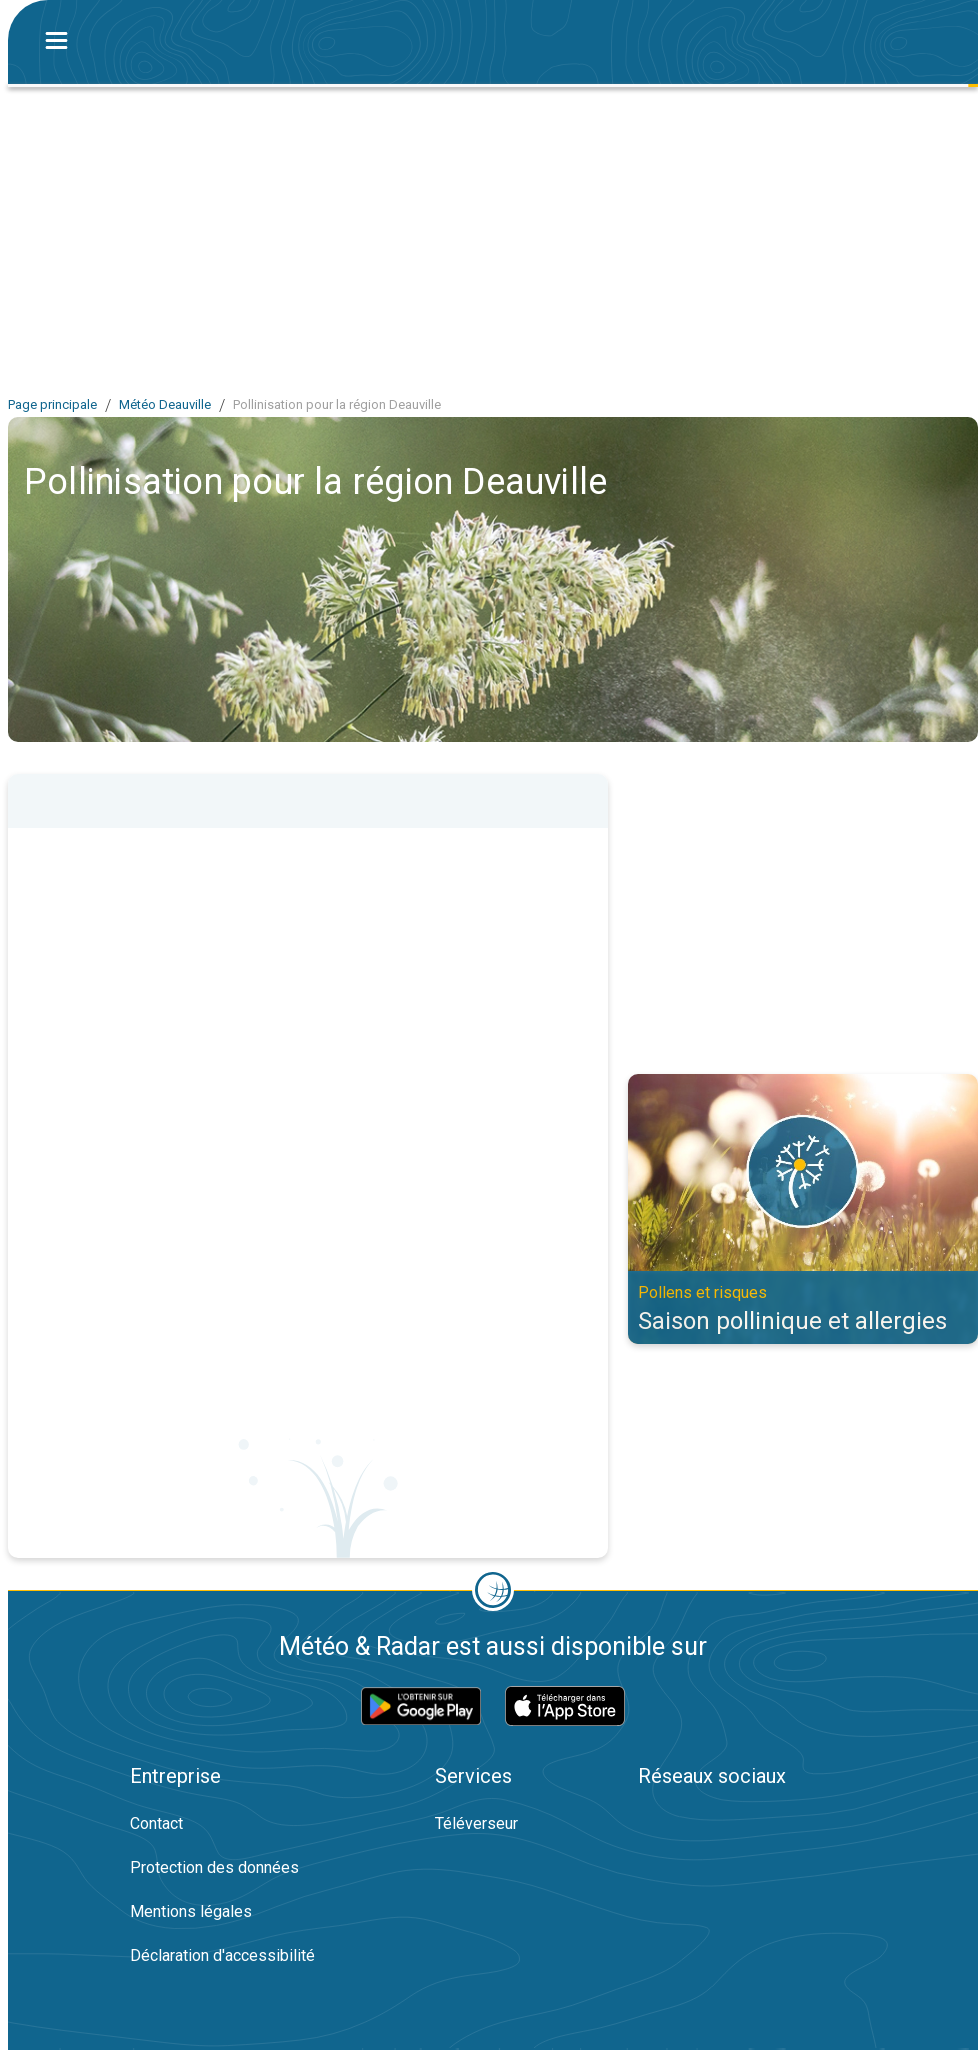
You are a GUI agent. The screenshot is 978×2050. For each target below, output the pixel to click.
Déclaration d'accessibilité (222, 1955)
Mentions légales (191, 1911)
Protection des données (214, 1867)
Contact (156, 1823)
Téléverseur (476, 1823)
